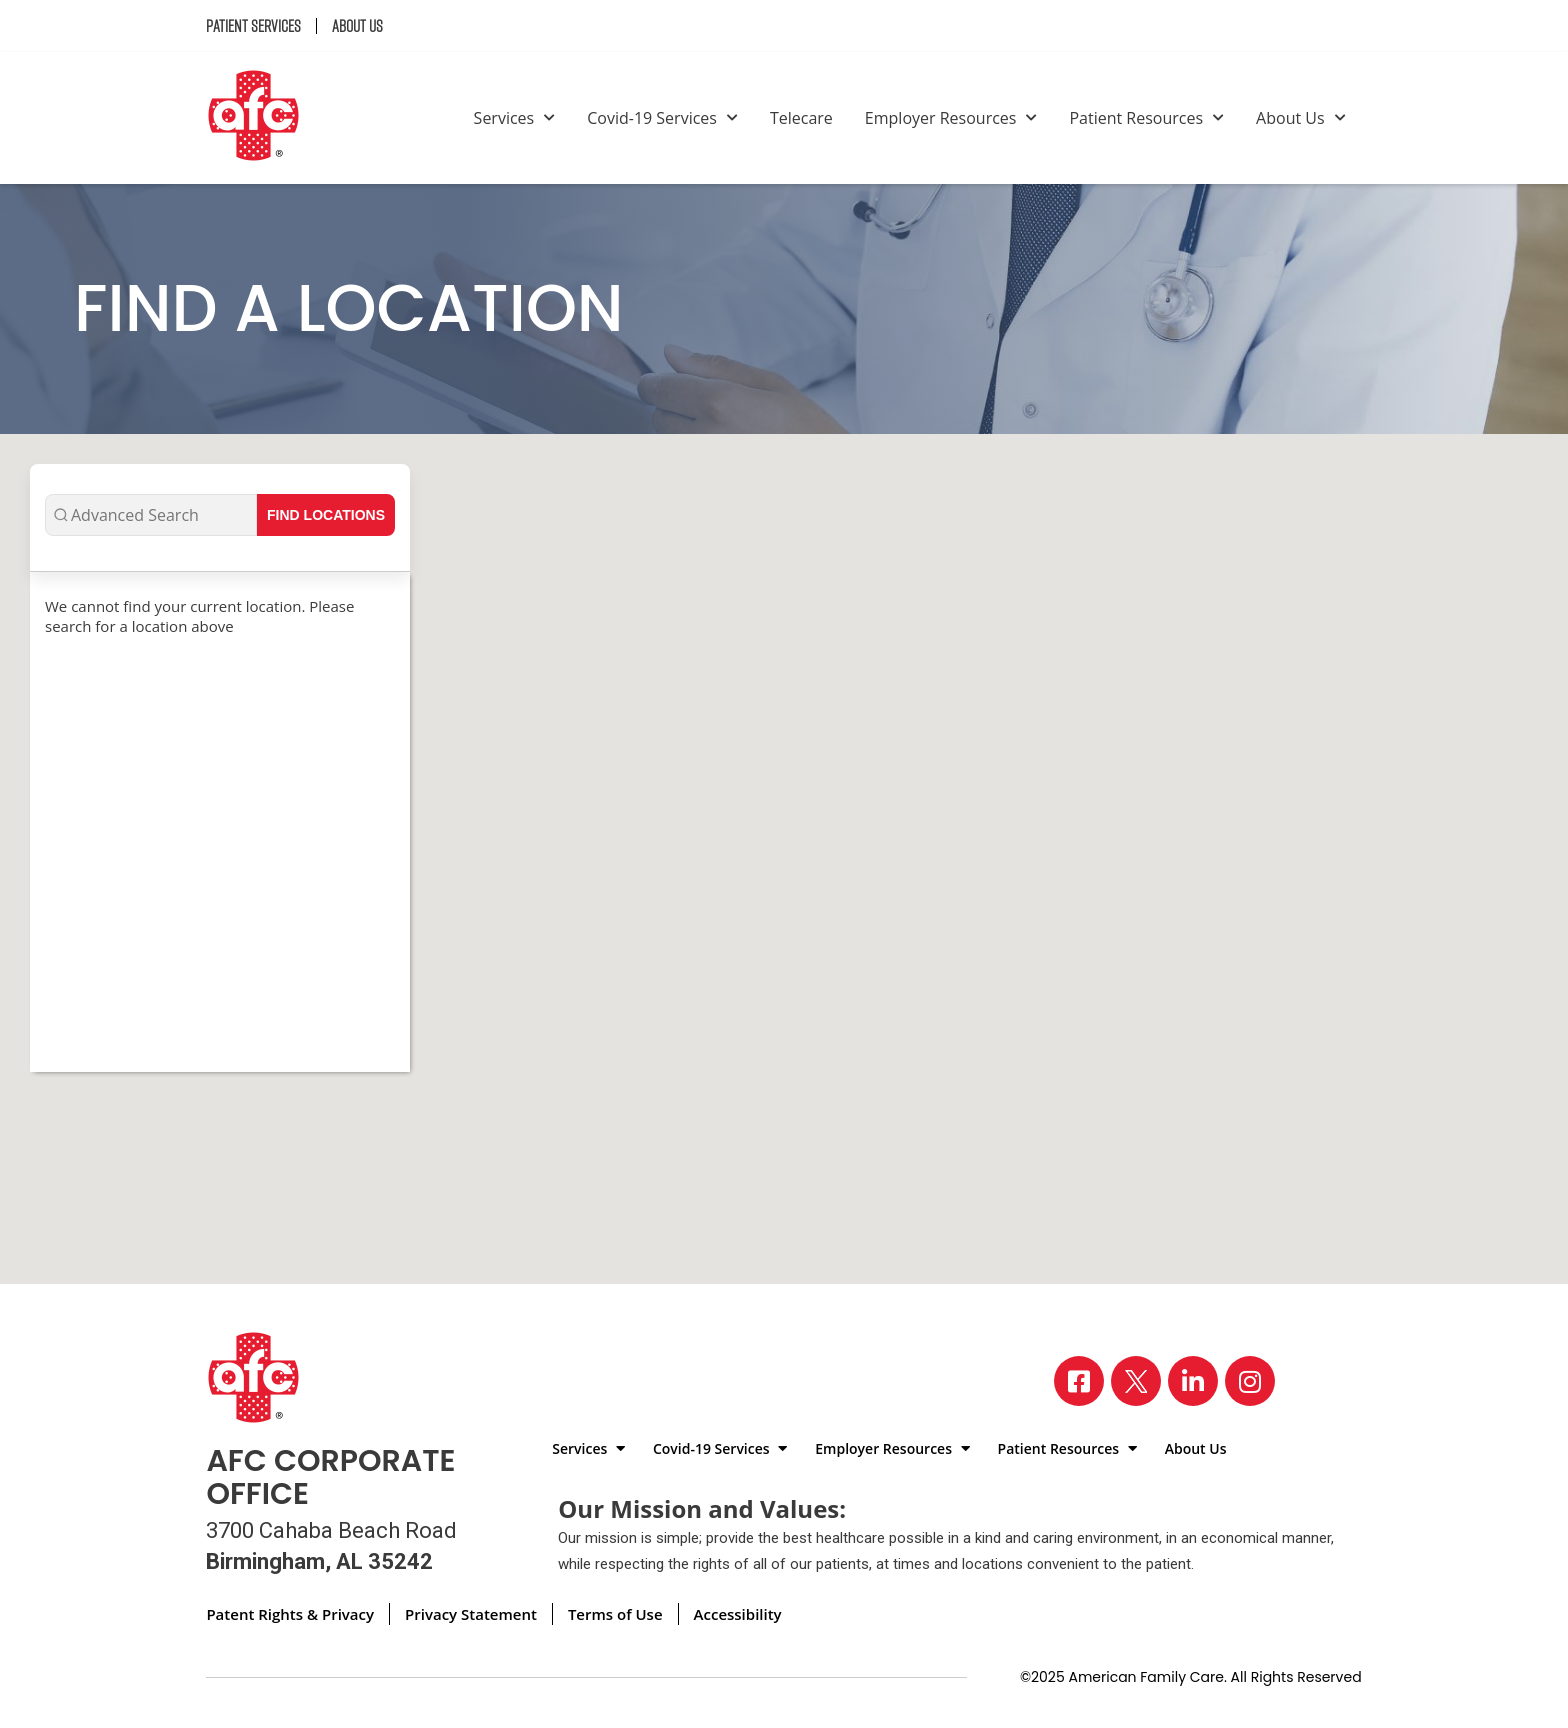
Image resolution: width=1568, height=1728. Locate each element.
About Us (357, 26)
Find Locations (326, 515)
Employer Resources (951, 118)
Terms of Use (615, 1614)
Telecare (801, 118)
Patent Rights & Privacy (290, 1614)
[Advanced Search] (151, 515)
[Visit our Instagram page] (1250, 1381)
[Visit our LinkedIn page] (1193, 1381)
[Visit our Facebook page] (1079, 1381)
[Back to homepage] (261, 118)
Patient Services (253, 26)
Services (515, 118)
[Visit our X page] (1136, 1381)
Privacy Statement (471, 1614)
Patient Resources (1146, 118)
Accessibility (738, 1614)
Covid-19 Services (662, 118)
